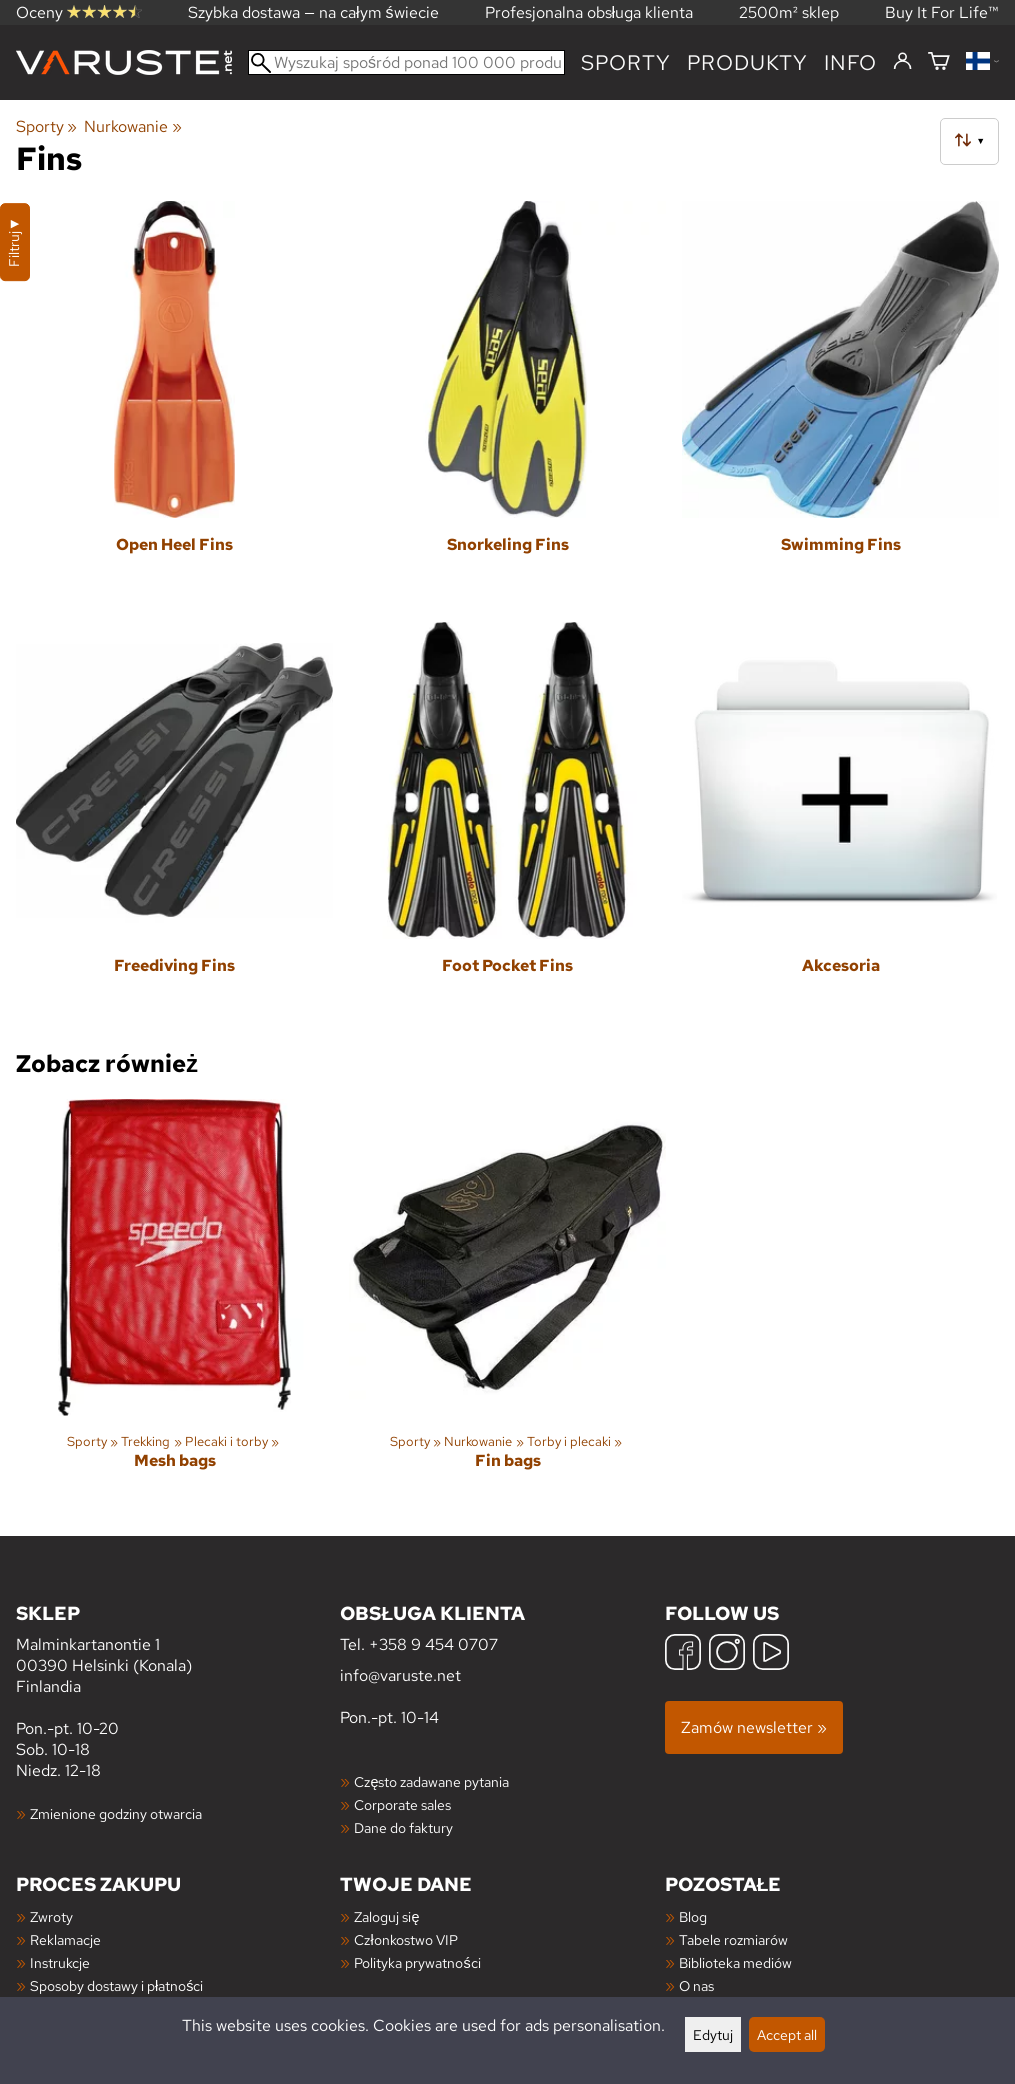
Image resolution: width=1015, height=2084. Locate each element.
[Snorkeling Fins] (507, 403)
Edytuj (713, 2034)
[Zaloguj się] (902, 62)
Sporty (626, 62)
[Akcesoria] (840, 824)
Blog (693, 1916)
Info (850, 62)
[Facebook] (683, 1654)
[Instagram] (727, 1654)
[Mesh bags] (174, 1301)
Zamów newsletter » (754, 1727)
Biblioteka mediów (735, 1962)
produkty (747, 62)
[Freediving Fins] (174, 824)
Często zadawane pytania (431, 1781)
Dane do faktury (403, 1827)
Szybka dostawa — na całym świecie (313, 12)
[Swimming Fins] (840, 403)
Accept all (787, 2034)
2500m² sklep (789, 12)
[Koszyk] (939, 62)
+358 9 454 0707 (433, 1644)
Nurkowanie (132, 126)
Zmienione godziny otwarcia (116, 1813)
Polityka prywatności (417, 1962)
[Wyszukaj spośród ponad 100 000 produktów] (406, 62)
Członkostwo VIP (405, 1939)
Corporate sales (402, 1804)
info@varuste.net (400, 1675)
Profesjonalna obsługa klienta (589, 12)
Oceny (79, 12)
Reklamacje (65, 1939)
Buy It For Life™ (942, 12)
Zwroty (51, 1916)
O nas (696, 1985)
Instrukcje (60, 1962)
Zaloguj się (386, 1916)
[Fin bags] (507, 1301)
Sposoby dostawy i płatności (116, 1985)
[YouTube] (771, 1654)
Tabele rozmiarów (733, 1939)
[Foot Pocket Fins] (507, 824)
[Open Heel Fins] (174, 403)
